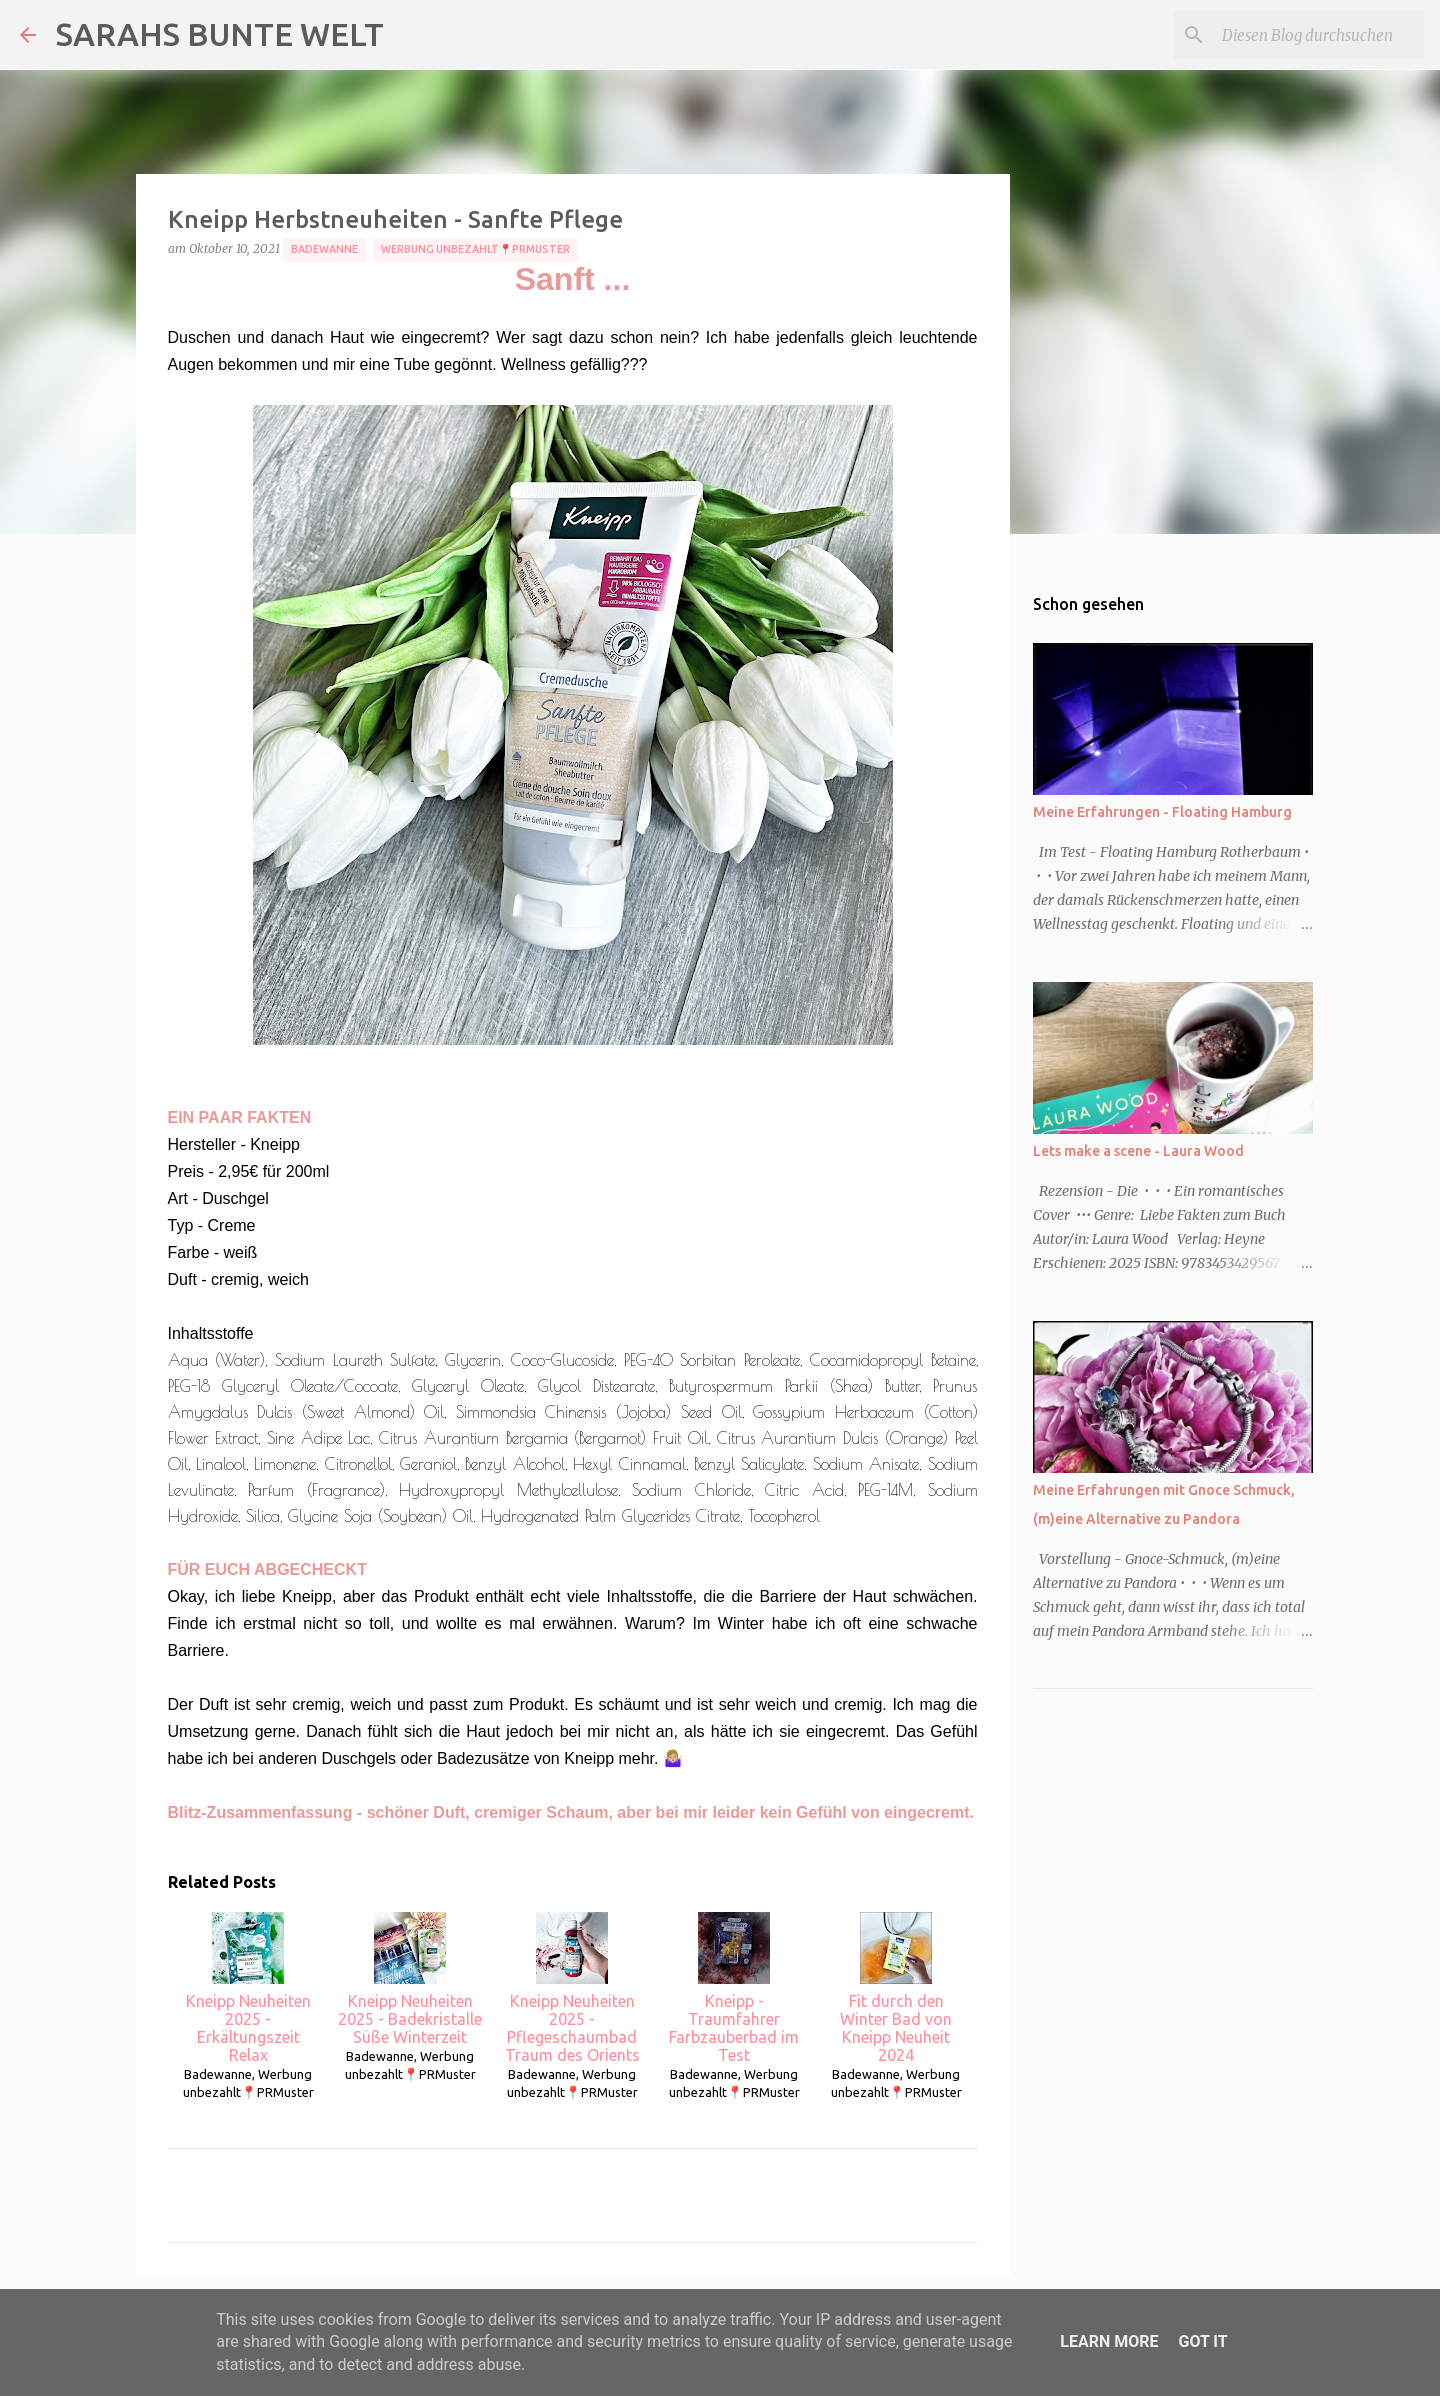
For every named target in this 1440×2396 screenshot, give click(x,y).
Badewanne (324, 249)
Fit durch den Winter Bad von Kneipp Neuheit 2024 (896, 1988)
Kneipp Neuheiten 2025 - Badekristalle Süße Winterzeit (410, 1979)
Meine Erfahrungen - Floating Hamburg (1162, 812)
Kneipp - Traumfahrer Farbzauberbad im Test (734, 1988)
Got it (1202, 2341)
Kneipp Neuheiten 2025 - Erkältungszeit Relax (248, 1988)
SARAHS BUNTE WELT (220, 34)
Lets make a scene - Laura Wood (1138, 1151)
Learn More (1109, 2341)
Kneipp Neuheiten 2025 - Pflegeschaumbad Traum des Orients (572, 1988)
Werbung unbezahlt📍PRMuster (475, 249)
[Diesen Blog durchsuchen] (1319, 35)
